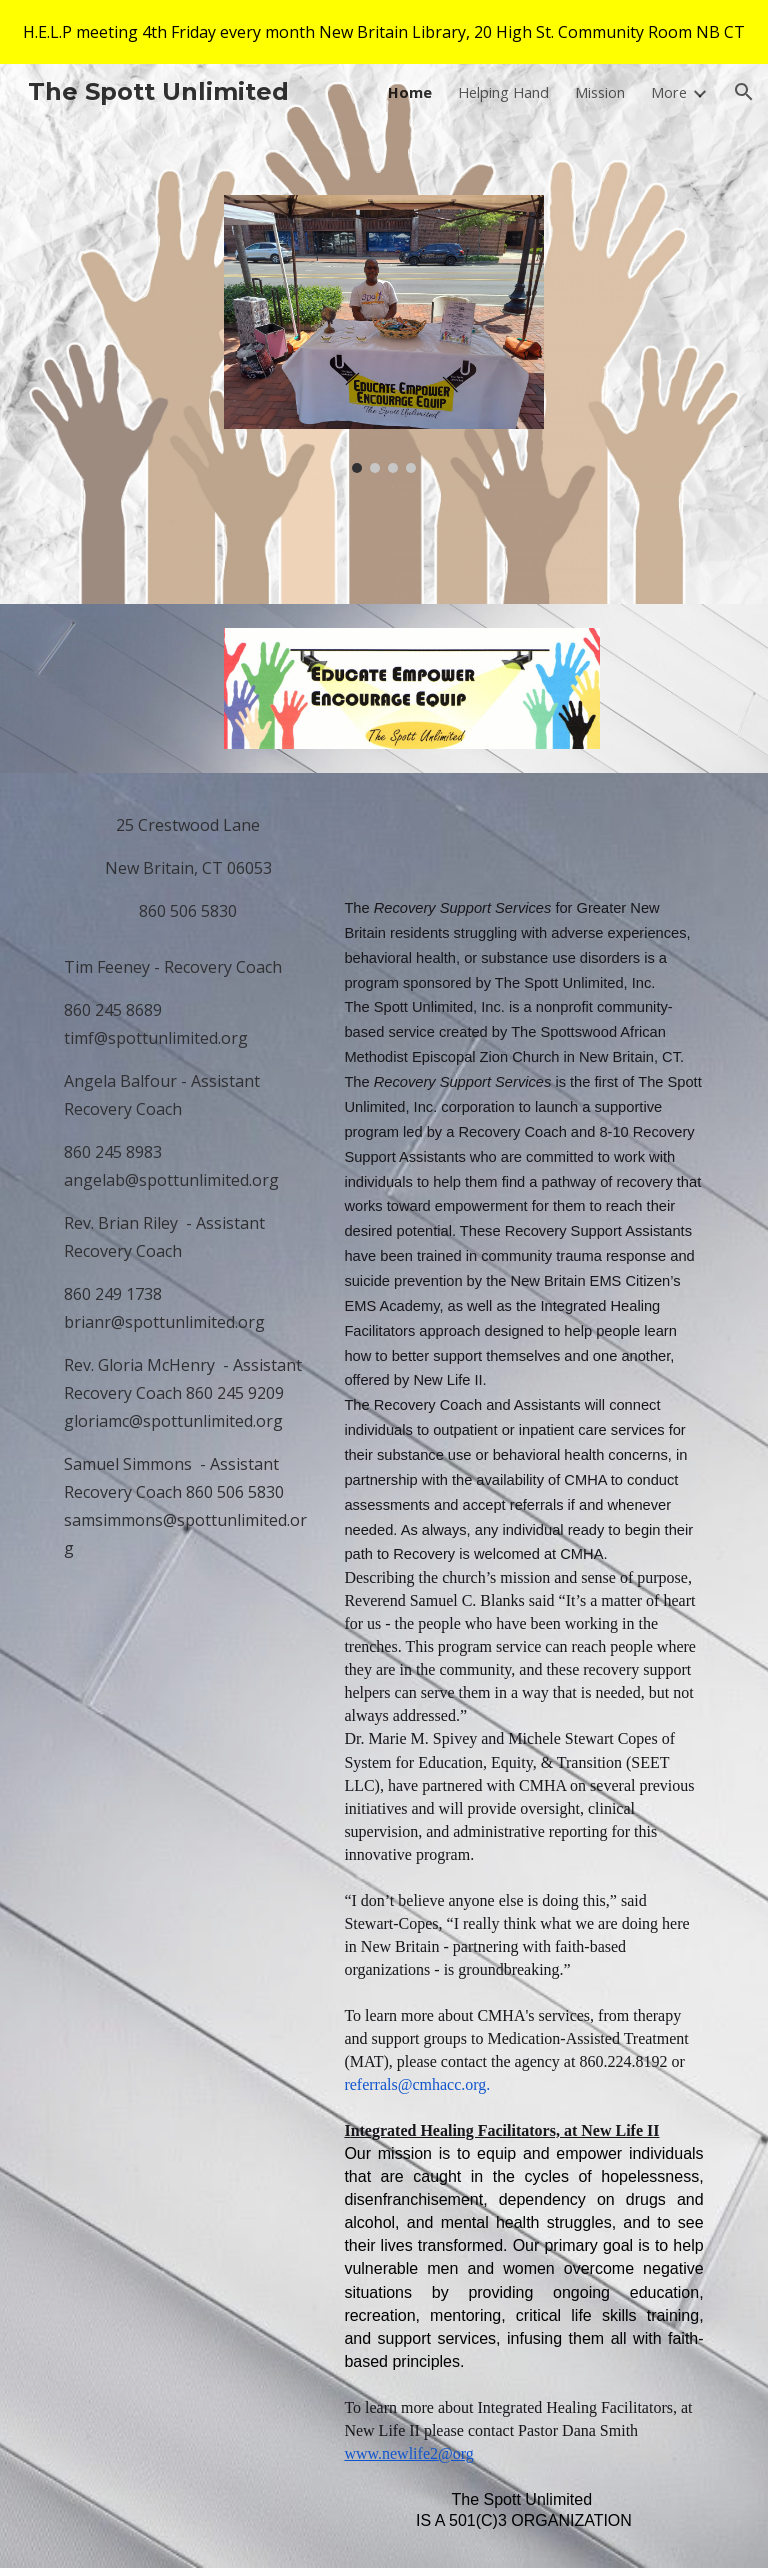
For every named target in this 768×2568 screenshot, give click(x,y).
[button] (744, 92)
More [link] (669, 92)
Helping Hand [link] (503, 92)
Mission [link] (600, 92)
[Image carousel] (383, 334)
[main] (187, 868)
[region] (384, 32)
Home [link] (410, 92)
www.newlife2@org (408, 2453)
